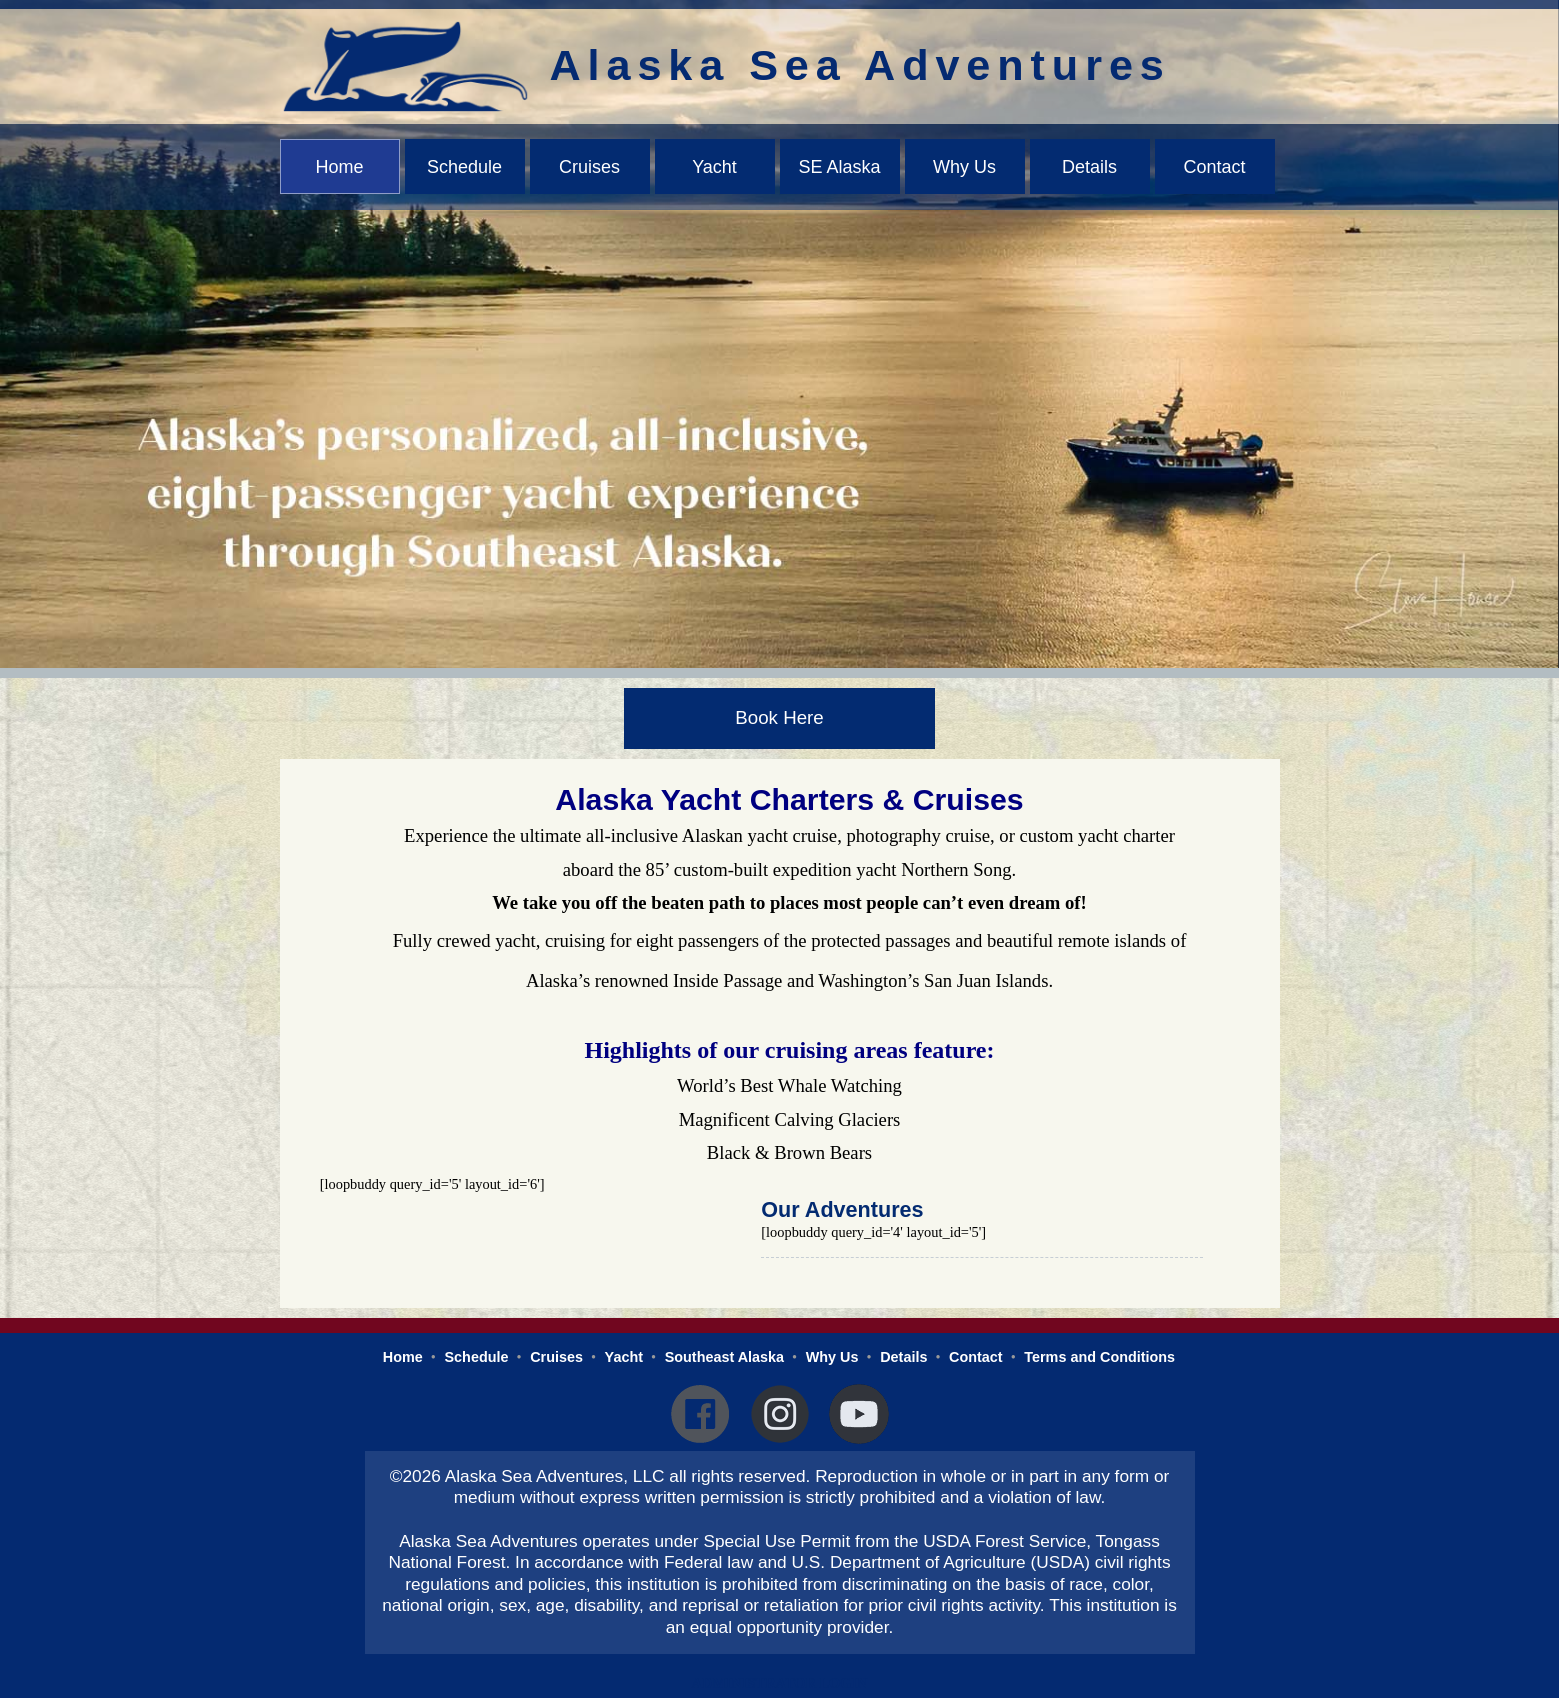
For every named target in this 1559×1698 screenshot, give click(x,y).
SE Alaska (839, 167)
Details (1089, 167)
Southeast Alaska (724, 1357)
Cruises (589, 167)
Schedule (464, 167)
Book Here (779, 717)
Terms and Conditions (1099, 1357)
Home (339, 167)
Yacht (714, 167)
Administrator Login (780, 1683)
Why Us (964, 167)
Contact (1214, 167)
